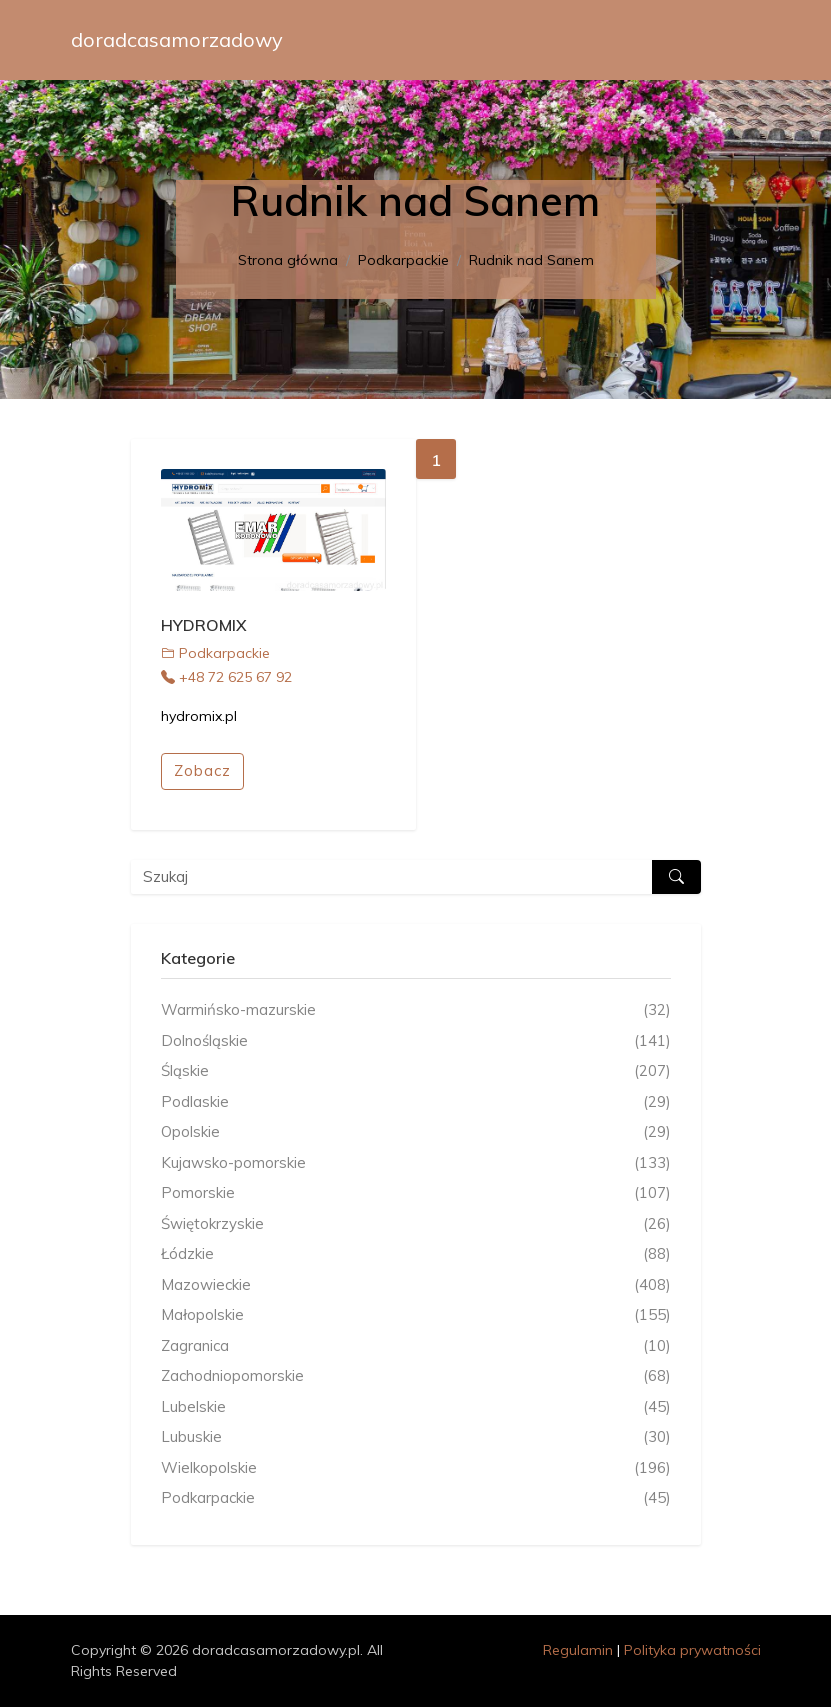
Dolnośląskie (416, 1041)
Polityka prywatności (692, 1650)
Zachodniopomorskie (416, 1376)
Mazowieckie (416, 1285)
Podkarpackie (403, 260)
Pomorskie (416, 1193)
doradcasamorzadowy (177, 39)
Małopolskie (416, 1315)
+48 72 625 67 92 (226, 677)
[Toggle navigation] (733, 40)
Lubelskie (416, 1407)
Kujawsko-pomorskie (416, 1163)
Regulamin (578, 1650)
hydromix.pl (199, 716)
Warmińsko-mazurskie (416, 1010)
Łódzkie (416, 1254)
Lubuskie (416, 1437)
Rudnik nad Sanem (531, 260)
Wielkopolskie (416, 1468)
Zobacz (202, 770)
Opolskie (416, 1132)
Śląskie (416, 1071)
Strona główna (288, 260)
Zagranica (416, 1346)
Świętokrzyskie (416, 1224)
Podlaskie (416, 1102)
